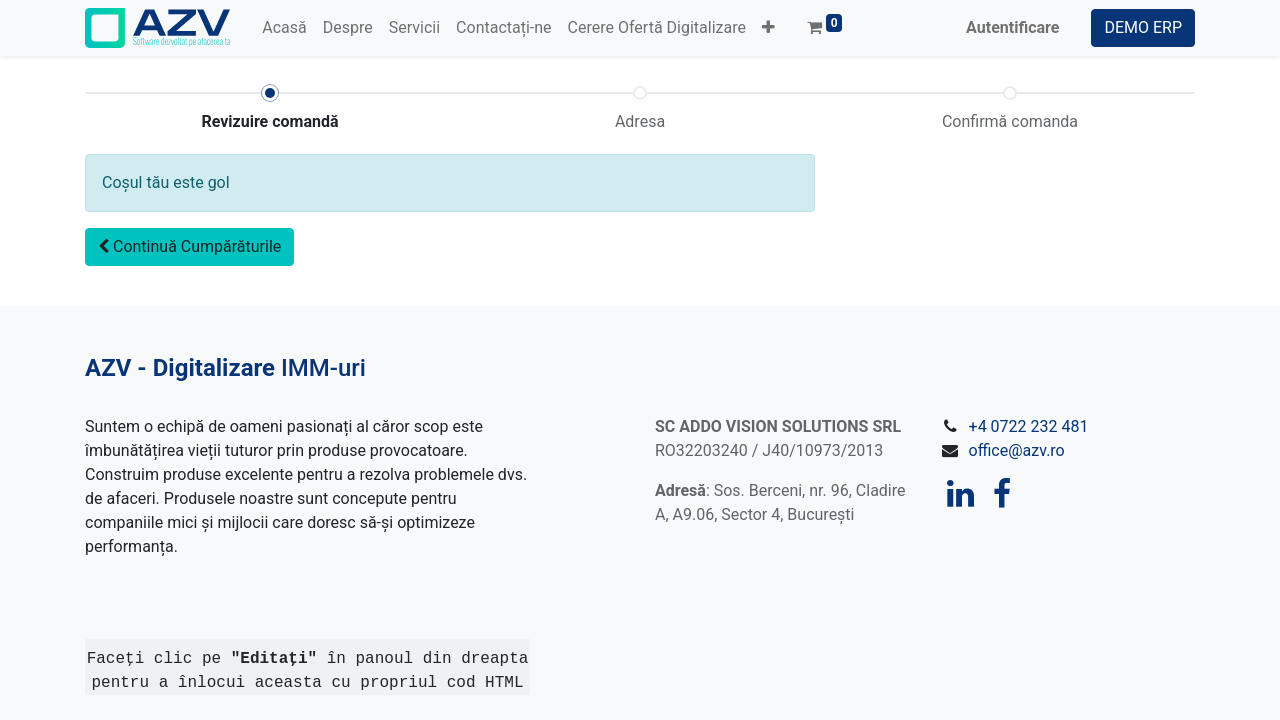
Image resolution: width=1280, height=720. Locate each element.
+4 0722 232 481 (1029, 426)
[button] (768, 28)
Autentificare (1012, 27)
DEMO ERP (1143, 27)
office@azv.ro (1017, 450)
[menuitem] (284, 28)
